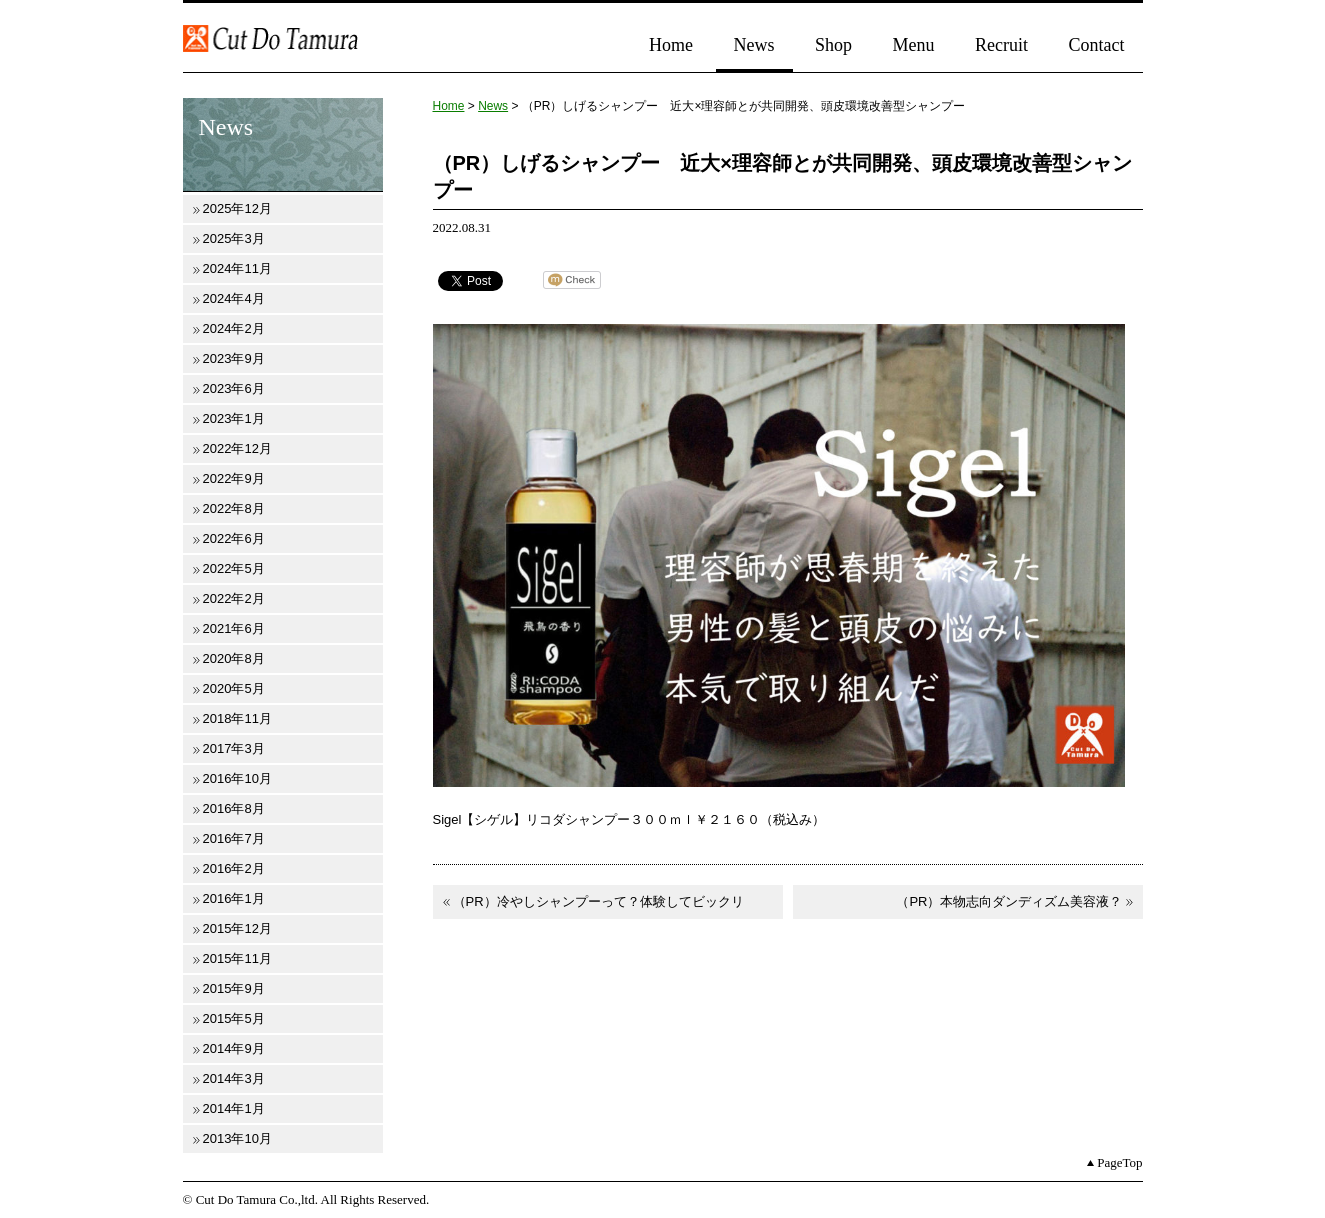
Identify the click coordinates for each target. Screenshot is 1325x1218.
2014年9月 (234, 1048)
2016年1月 (234, 898)
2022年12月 (237, 448)
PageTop (1119, 1162)
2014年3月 (234, 1078)
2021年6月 (234, 628)
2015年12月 (237, 928)
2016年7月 (234, 838)
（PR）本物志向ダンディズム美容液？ (1009, 901)
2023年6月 (234, 388)
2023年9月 (234, 358)
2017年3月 (234, 748)
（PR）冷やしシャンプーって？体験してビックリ (598, 901)
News (754, 45)
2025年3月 (234, 238)
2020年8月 (234, 658)
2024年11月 (237, 268)
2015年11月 (237, 958)
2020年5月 (234, 688)
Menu (914, 45)
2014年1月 (234, 1108)
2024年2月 (234, 328)
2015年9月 (234, 988)
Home (671, 45)
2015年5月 (234, 1018)
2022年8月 (234, 508)
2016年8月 (234, 808)
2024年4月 (234, 298)
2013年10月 (237, 1138)
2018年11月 (237, 718)
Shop (833, 45)
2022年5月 (234, 568)
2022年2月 (234, 598)
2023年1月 (234, 418)
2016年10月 (237, 778)
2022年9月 (234, 478)
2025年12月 (237, 208)
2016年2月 (234, 868)
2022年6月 (234, 538)
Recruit (1001, 45)
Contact (1097, 45)
